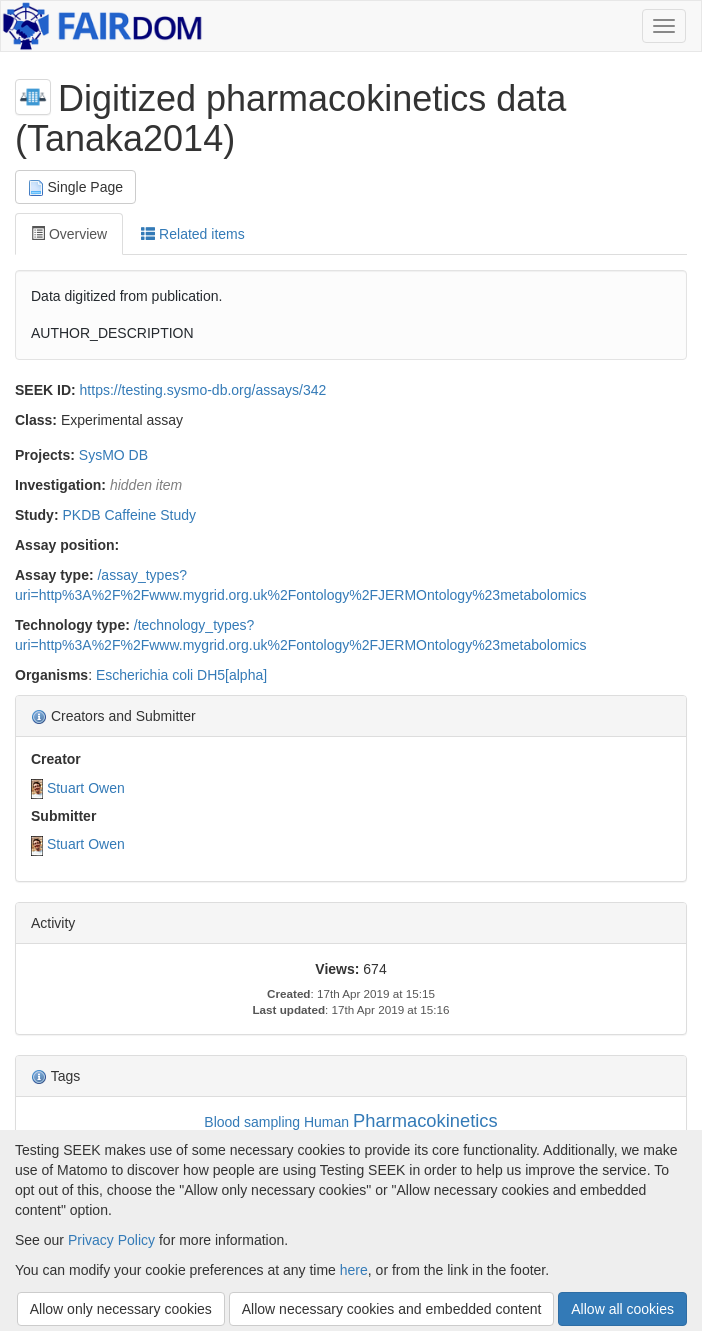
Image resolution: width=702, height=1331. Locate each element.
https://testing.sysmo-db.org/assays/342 (203, 390)
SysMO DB (113, 455)
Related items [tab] (192, 234)
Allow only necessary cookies (121, 1309)
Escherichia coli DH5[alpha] (181, 675)
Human (326, 1122)
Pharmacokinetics (425, 1120)
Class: (36, 420)
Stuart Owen (86, 788)
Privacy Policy (111, 1240)
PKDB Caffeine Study (129, 515)
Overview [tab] (69, 234)
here (354, 1270)
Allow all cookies (622, 1309)
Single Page (75, 187)
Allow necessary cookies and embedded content (392, 1309)
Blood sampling (252, 1122)
